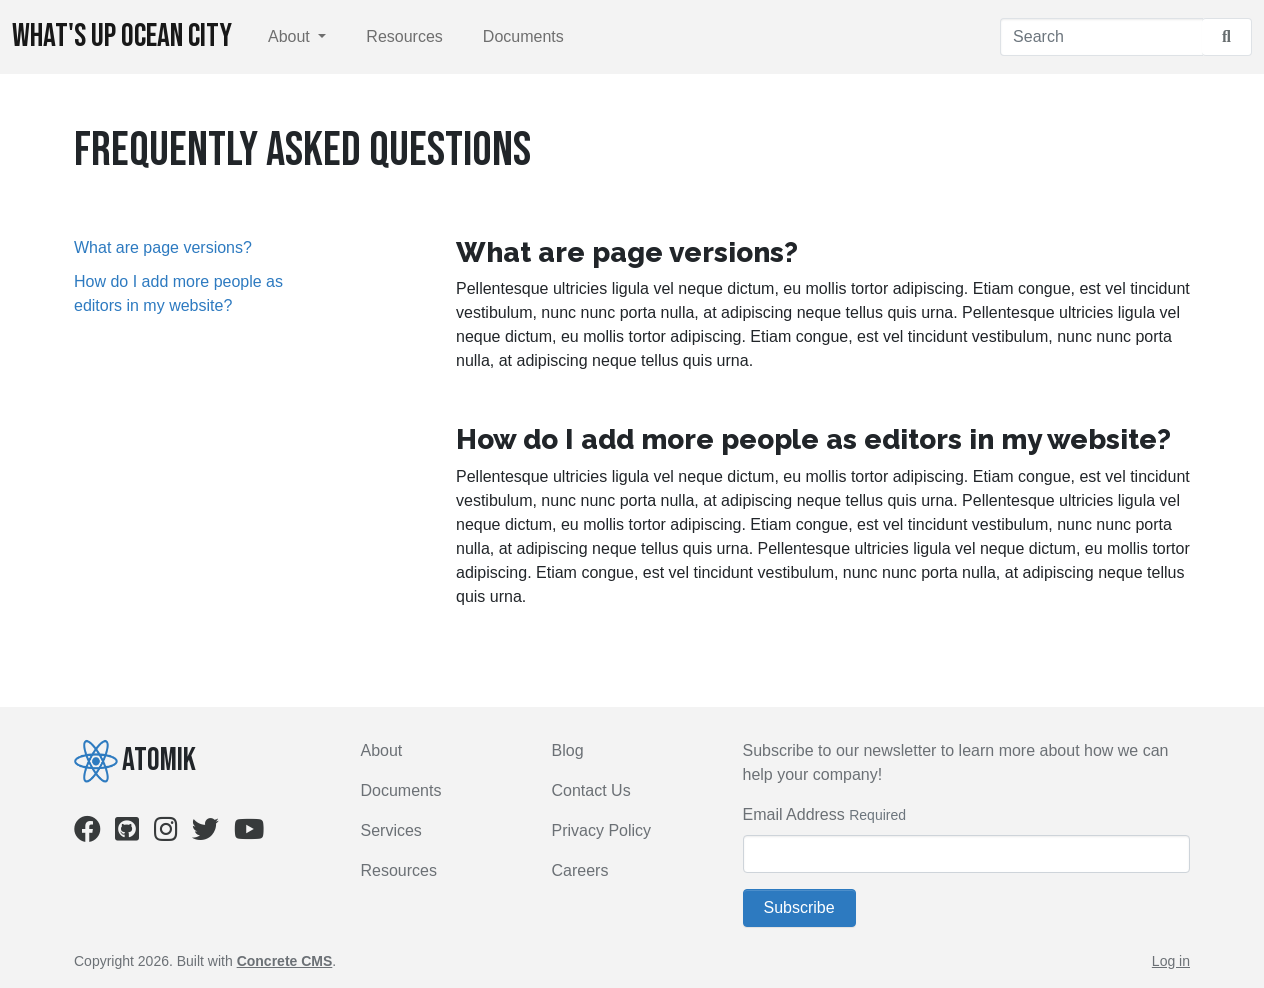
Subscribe (799, 907)
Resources (404, 36)
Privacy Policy (602, 830)
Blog (568, 750)
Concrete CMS (285, 961)
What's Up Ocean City (122, 36)
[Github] (127, 833)
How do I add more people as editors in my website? (178, 293)
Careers (580, 870)
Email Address (794, 814)
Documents (523, 36)
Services (391, 830)
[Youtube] (249, 833)
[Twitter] (205, 833)
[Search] (1101, 37)
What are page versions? (163, 247)
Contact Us (591, 790)
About (291, 36)
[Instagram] (166, 833)
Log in (1171, 961)
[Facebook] (87, 833)
